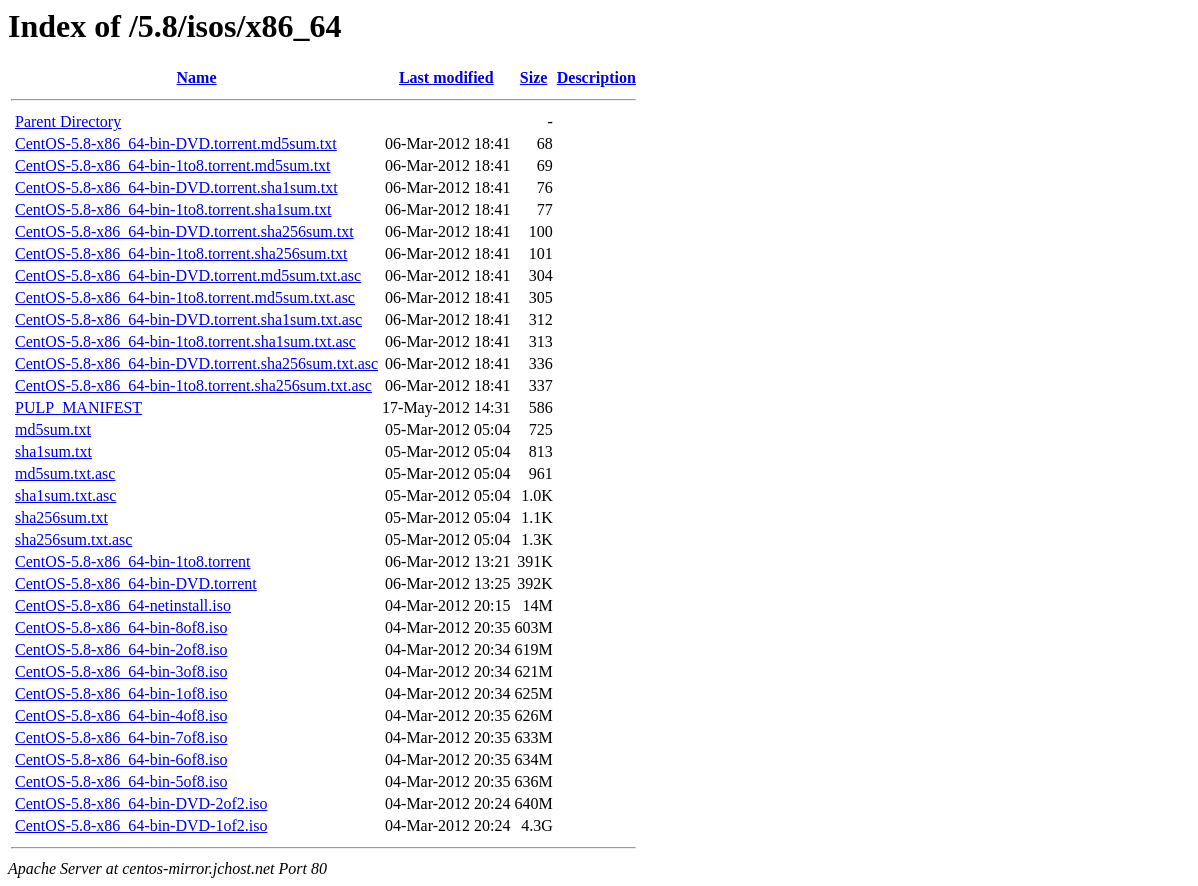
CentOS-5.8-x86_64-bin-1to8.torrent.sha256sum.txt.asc (193, 385)
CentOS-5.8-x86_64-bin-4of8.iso (121, 715)
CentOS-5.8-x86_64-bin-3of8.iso (121, 671)
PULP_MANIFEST (78, 407)
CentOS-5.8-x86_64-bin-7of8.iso (121, 737)
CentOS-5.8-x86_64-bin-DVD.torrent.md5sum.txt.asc (188, 275)
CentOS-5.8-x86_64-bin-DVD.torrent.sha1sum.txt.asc (188, 319)
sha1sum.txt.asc (65, 495)
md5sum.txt (53, 429)
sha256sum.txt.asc (73, 539)
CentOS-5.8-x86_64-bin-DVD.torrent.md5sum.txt (176, 143)
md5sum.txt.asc (65, 473)
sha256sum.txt (61, 517)
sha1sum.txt (53, 451)
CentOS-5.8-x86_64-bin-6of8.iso (121, 759)
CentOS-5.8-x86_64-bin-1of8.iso (121, 693)
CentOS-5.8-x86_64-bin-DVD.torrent (136, 583)
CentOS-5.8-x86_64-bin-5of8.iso (121, 781)
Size (534, 77)
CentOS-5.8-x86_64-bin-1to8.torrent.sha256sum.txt (181, 253)
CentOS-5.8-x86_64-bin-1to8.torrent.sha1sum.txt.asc (185, 341)
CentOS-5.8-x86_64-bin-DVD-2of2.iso (141, 803)
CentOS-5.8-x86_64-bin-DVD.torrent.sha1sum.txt (176, 187)
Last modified (446, 77)
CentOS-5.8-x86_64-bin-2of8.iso (121, 649)
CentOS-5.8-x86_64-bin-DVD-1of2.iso (141, 825)
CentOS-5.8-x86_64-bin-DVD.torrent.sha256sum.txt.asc (196, 363)
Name (197, 77)
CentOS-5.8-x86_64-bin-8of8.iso (121, 627)
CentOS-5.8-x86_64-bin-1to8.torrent (133, 561)
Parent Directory (68, 121)
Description (596, 77)
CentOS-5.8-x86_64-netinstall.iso (123, 605)
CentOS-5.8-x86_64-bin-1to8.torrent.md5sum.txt (173, 165)
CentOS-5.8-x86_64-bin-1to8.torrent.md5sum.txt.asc (185, 297)
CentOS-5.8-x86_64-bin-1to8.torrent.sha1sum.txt (173, 209)
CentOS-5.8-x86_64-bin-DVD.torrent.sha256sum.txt (184, 231)
